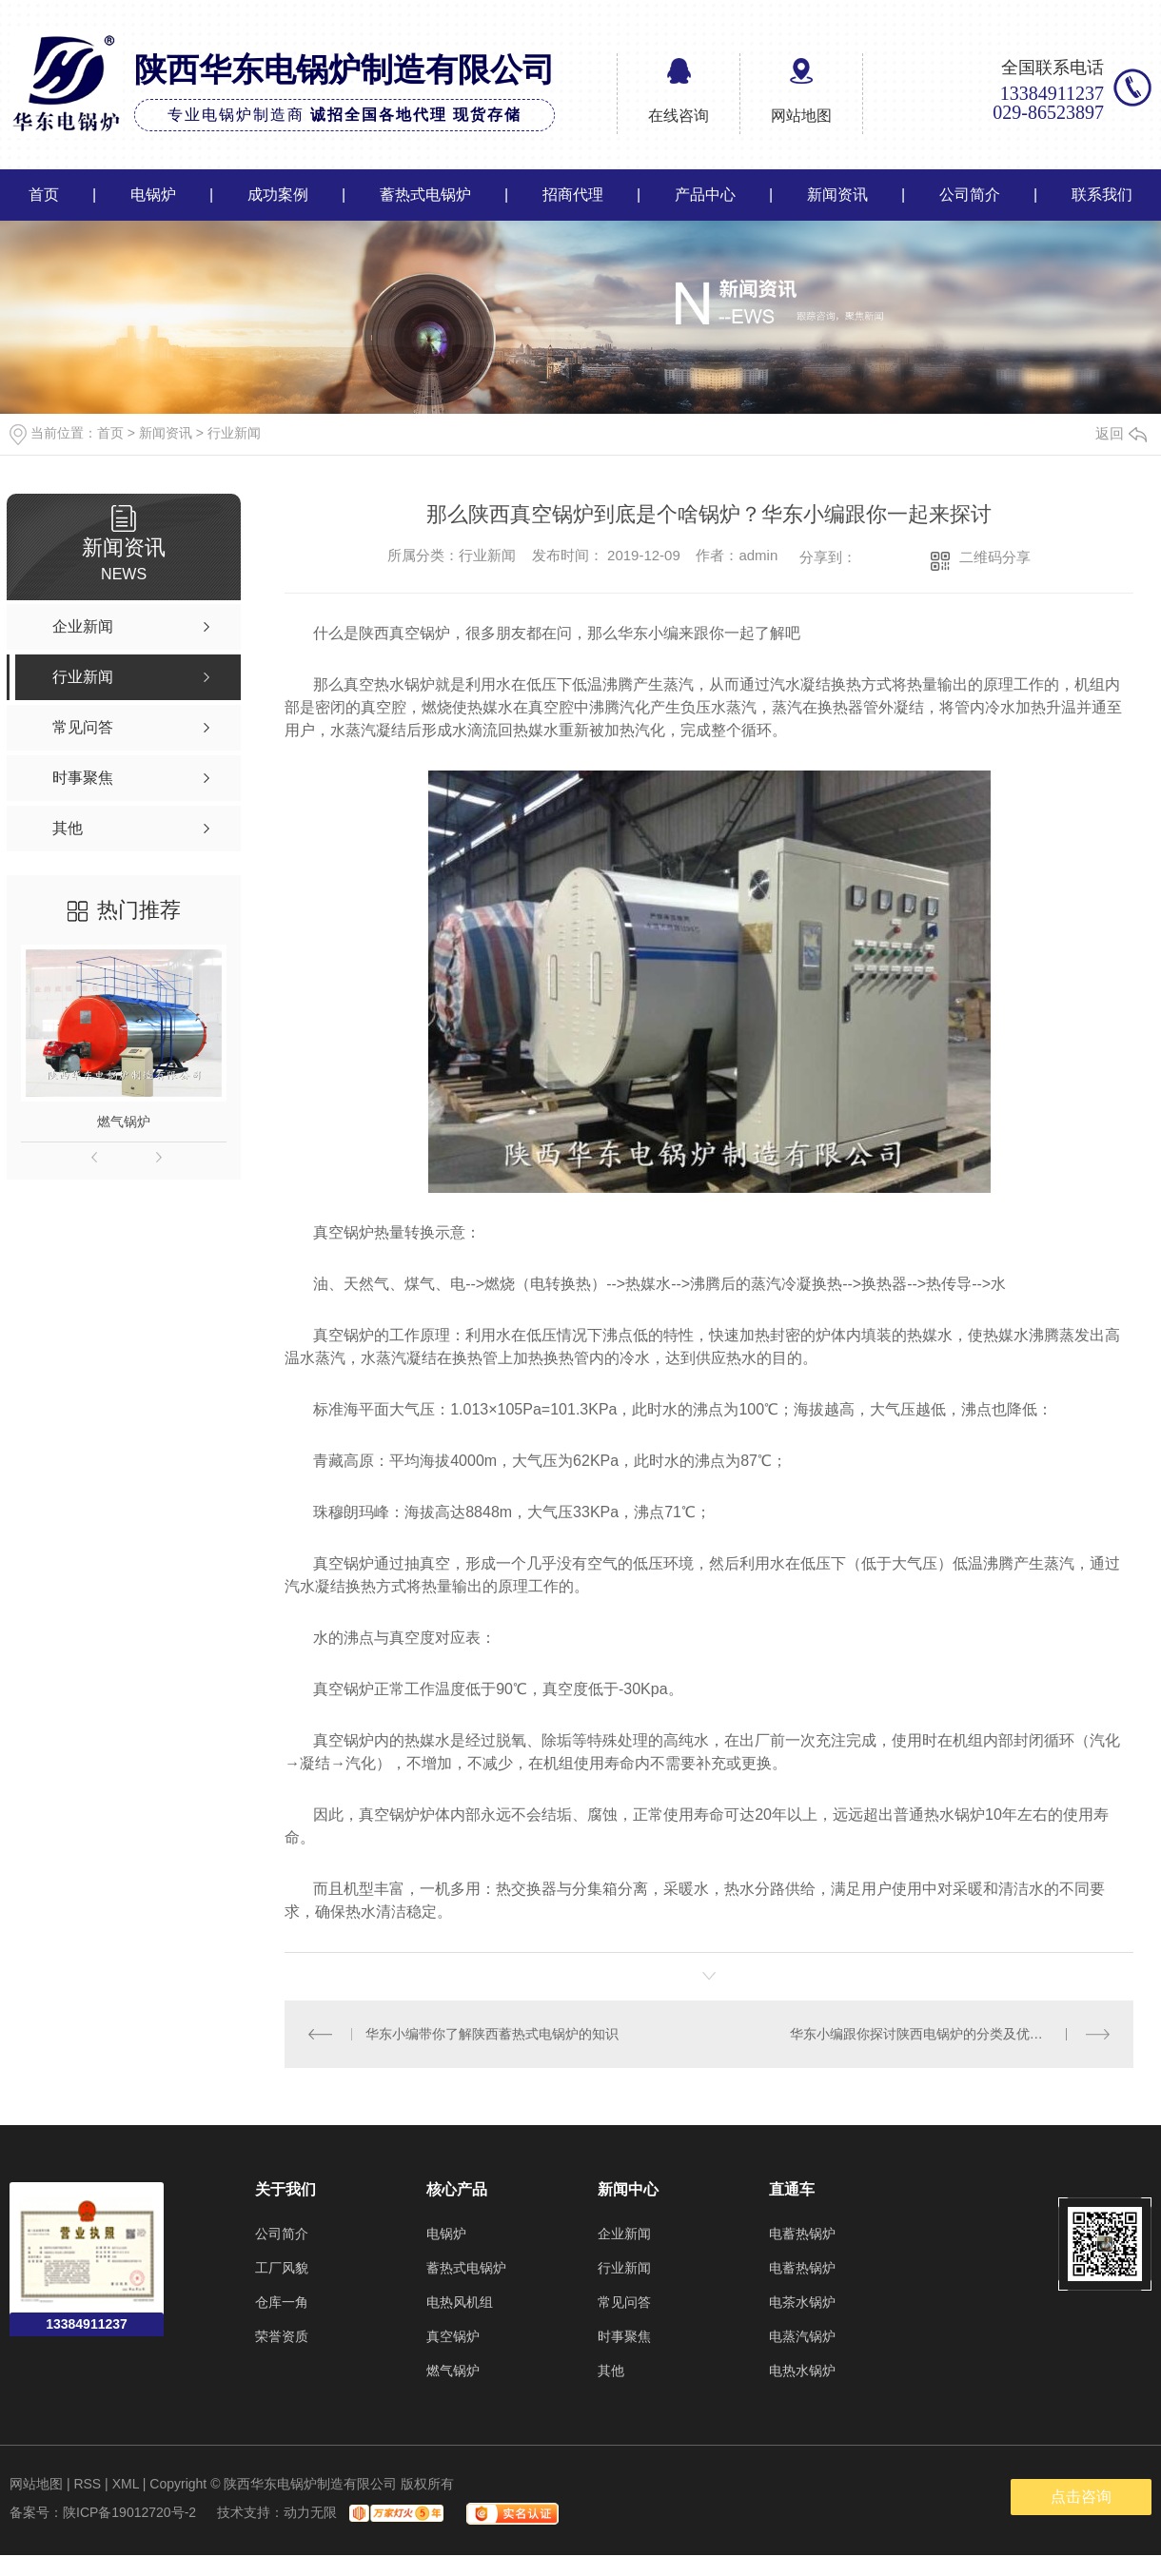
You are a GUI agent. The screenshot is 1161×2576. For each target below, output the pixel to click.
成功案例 (277, 194)
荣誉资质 (281, 2335)
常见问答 (624, 2301)
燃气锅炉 (123, 1121)
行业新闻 (234, 432)
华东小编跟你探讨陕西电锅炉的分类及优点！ (923, 2033)
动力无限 (310, 2511)
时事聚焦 (624, 2335)
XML (125, 2482)
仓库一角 (281, 2301)
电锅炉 (153, 194)
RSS (87, 2482)
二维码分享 (995, 557)
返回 (1121, 433)
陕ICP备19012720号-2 (129, 2511)
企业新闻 (624, 2232)
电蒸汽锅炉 (802, 2335)
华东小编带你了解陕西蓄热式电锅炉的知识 (491, 2033)
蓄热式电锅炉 (425, 194)
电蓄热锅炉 (802, 2232)
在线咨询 (678, 115)
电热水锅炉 (802, 2369)
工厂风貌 (281, 2266)
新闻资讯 (837, 194)
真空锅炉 (453, 2335)
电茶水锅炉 (802, 2301)
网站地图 (801, 115)
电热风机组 (459, 2301)
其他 (611, 2369)
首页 (44, 194)
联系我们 (1102, 194)
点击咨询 (1081, 2496)
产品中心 (705, 194)
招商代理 (572, 194)
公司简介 (969, 194)
